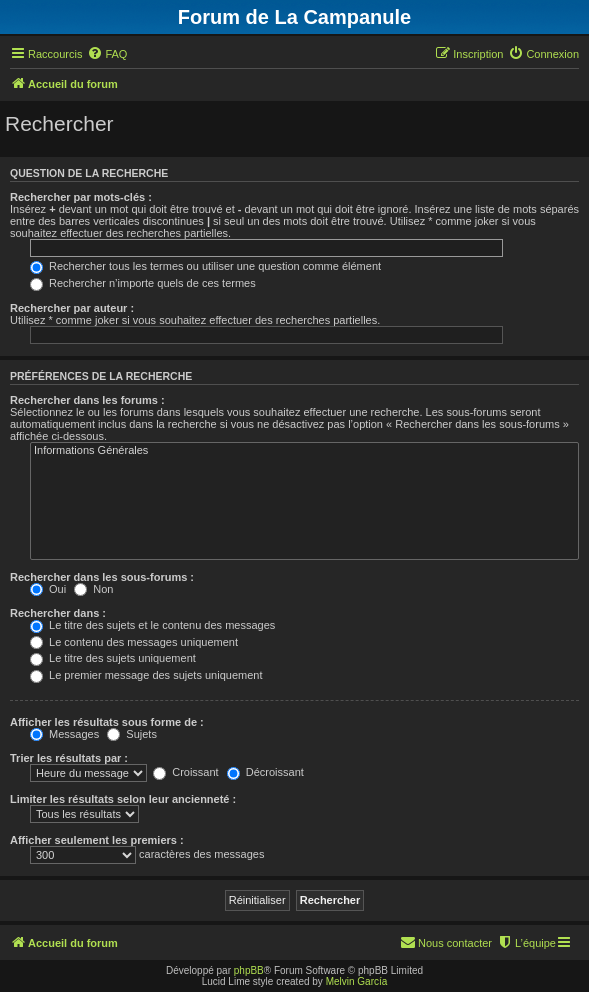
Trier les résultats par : (69, 758)
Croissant (186, 772)
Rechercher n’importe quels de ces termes (143, 283)
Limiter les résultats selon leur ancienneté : (123, 799)
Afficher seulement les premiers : (97, 840)
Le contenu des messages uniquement (134, 642)
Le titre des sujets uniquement (113, 658)
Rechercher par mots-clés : (81, 197)
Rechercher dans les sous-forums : (102, 577)
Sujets (132, 734)
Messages (64, 734)
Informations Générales (304, 451)
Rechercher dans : (58, 613)
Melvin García (357, 981)
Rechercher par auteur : (72, 308)
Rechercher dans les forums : (87, 400)
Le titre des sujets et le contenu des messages (152, 625)
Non (93, 589)
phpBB (249, 970)
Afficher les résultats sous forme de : (107, 722)
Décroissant (265, 772)
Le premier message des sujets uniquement (146, 675)
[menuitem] (107, 54)
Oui (48, 589)
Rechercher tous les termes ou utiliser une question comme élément (205, 266)
